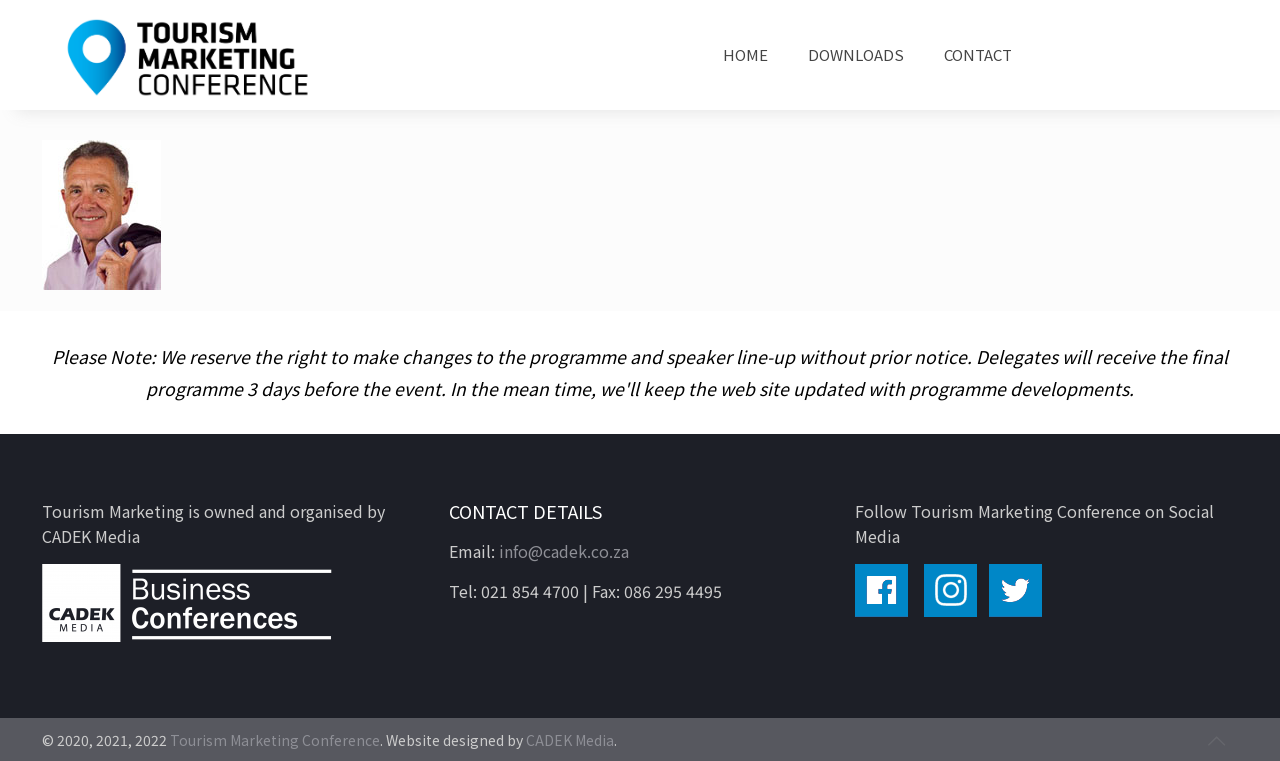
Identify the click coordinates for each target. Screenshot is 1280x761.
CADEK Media (570, 740)
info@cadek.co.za (564, 551)
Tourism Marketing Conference (275, 740)
